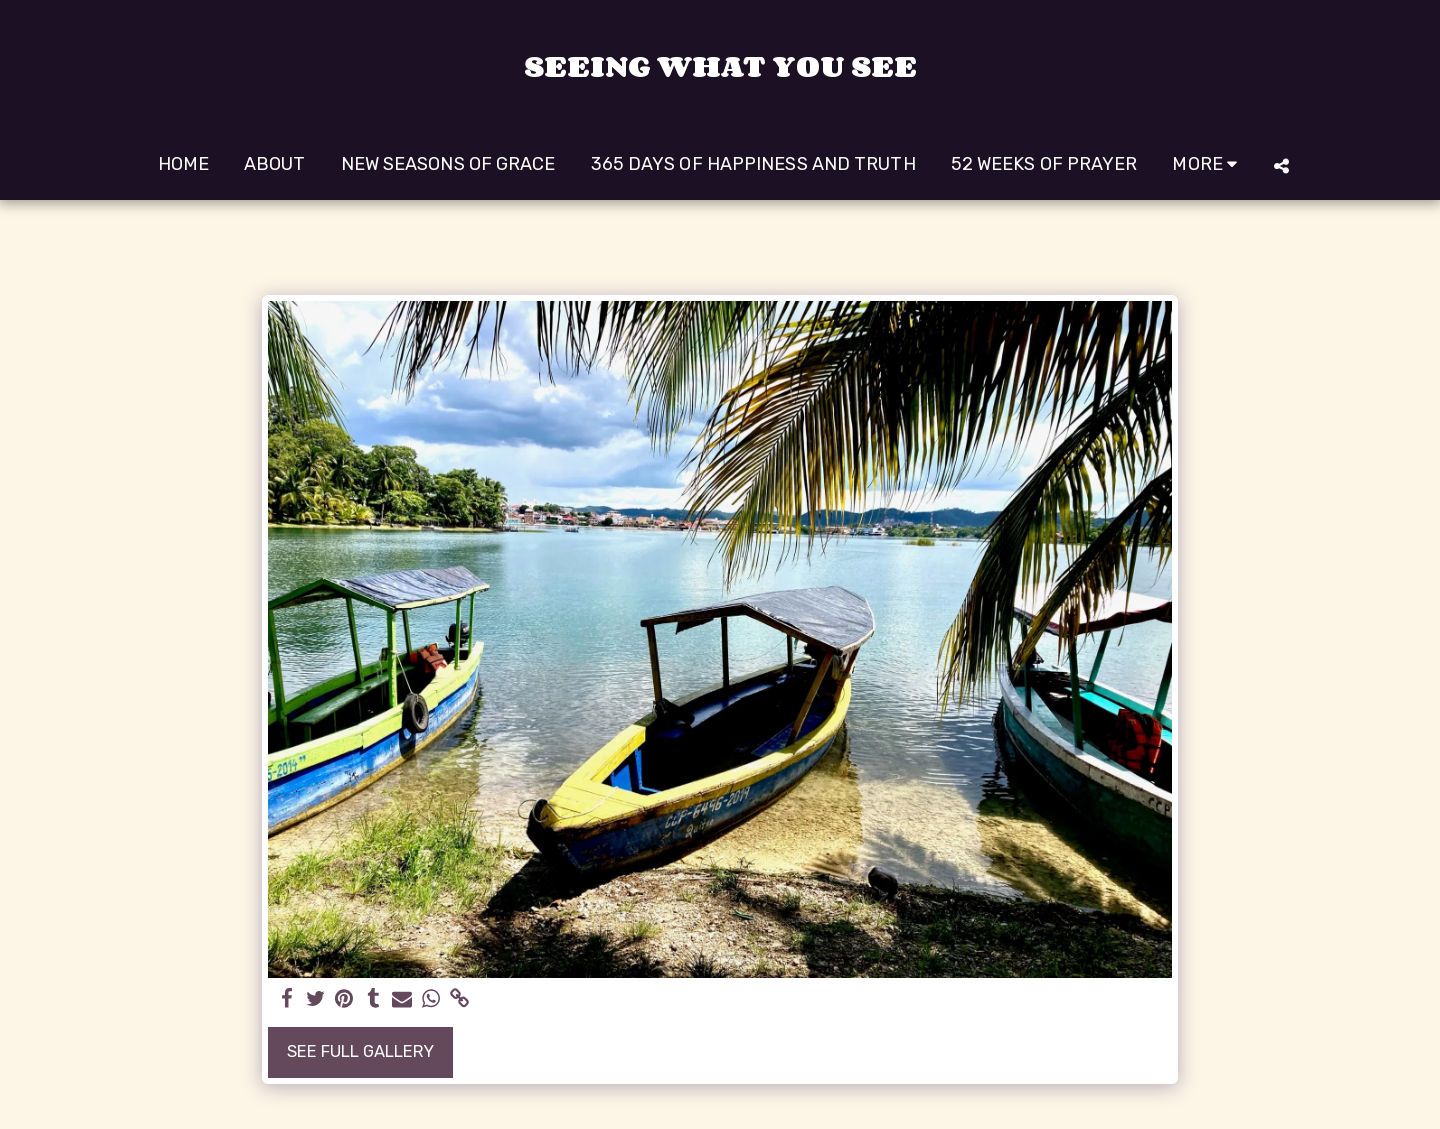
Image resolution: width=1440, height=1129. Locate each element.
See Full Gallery (360, 1051)
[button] (1281, 165)
